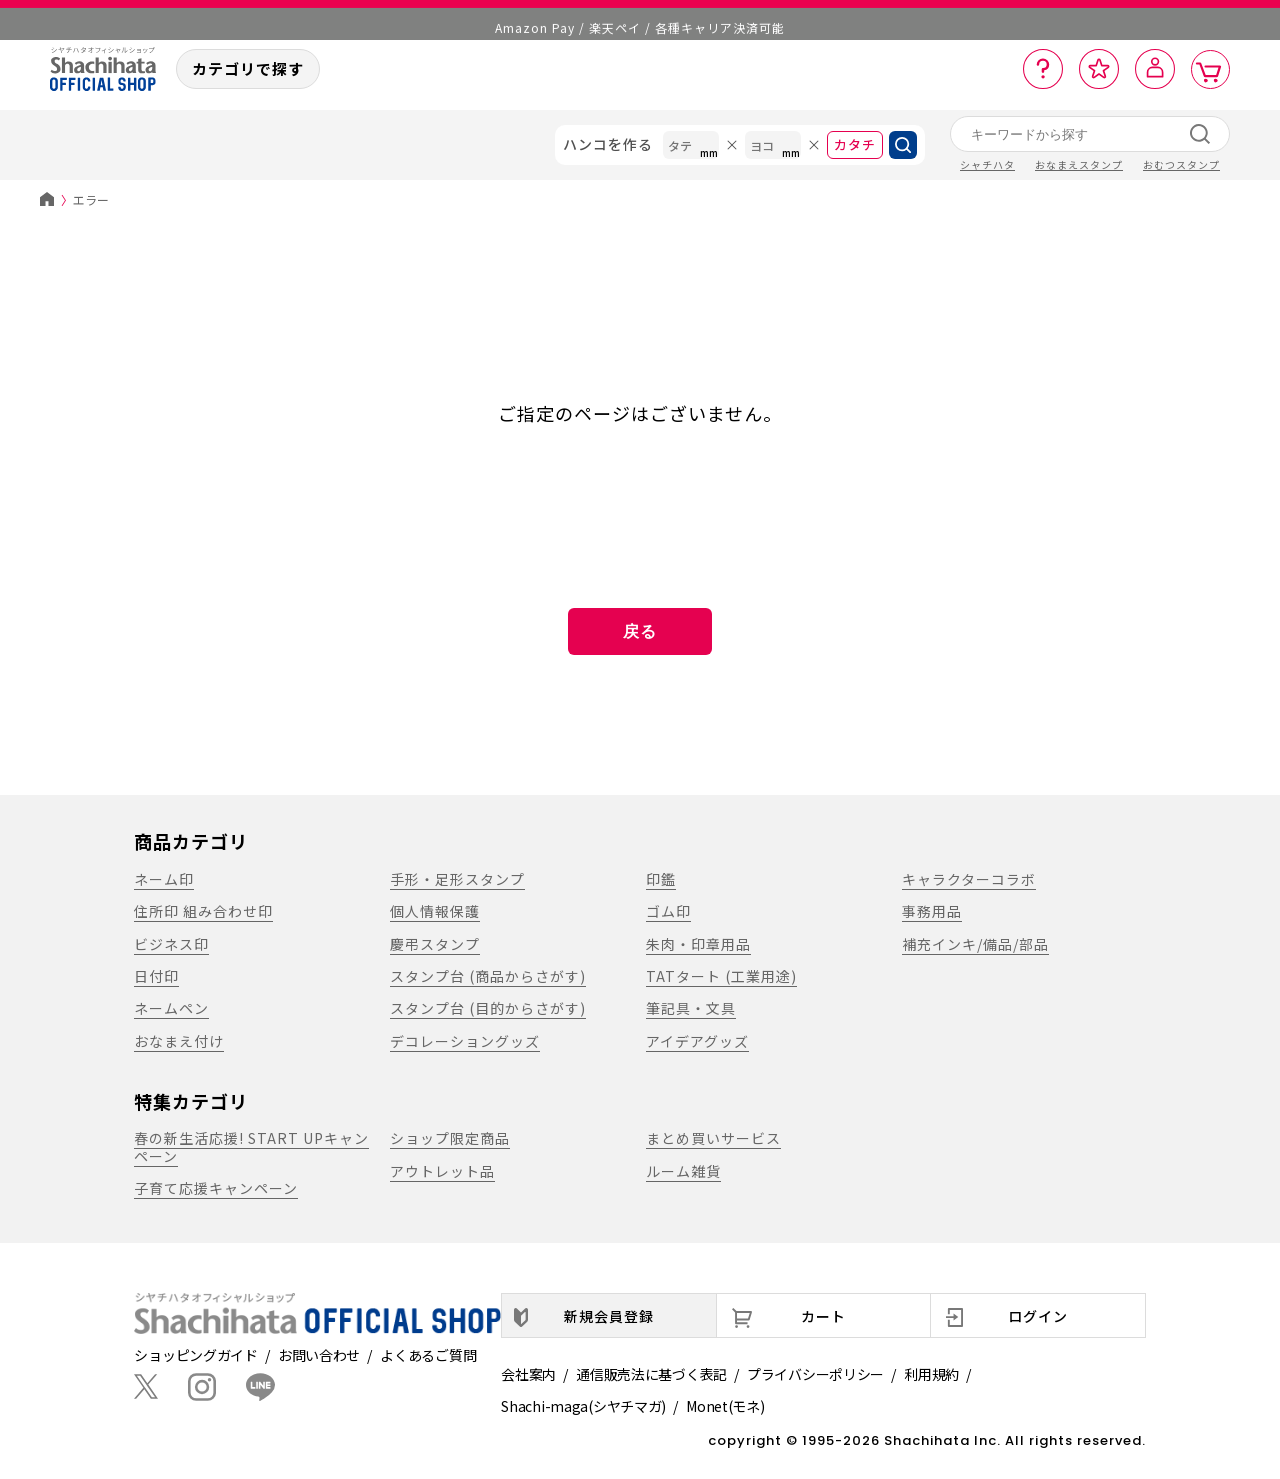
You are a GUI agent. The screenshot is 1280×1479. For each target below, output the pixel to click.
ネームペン (171, 1008)
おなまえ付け (179, 1041)
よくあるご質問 (428, 1355)
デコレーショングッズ (465, 1041)
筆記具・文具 (691, 1008)
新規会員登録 (609, 1316)
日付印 (156, 976)
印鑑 (661, 879)
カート (823, 1316)
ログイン (1038, 1316)
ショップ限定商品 (450, 1138)
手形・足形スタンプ (457, 879)
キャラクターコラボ (969, 879)
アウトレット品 (442, 1171)
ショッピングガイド (195, 1355)
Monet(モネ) (725, 1406)
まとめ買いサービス (713, 1138)
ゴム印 (668, 911)
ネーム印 (164, 879)
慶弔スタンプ (435, 944)
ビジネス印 (171, 944)
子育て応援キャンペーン (216, 1188)
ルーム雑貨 (683, 1171)
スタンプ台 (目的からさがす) (488, 1008)
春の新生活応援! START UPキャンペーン (251, 1146)
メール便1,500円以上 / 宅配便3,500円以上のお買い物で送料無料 (640, 19)
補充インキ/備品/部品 (975, 944)
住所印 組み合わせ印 (203, 911)
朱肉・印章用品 (698, 944)
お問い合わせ (319, 1355)
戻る (640, 631)
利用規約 (931, 1374)
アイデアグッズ (697, 1041)
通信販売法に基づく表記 (651, 1374)
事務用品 (932, 911)
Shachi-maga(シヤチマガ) (583, 1406)
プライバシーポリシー (815, 1374)
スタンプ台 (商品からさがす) (488, 976)
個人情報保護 (435, 911)
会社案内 (528, 1374)
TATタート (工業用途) (721, 976)
